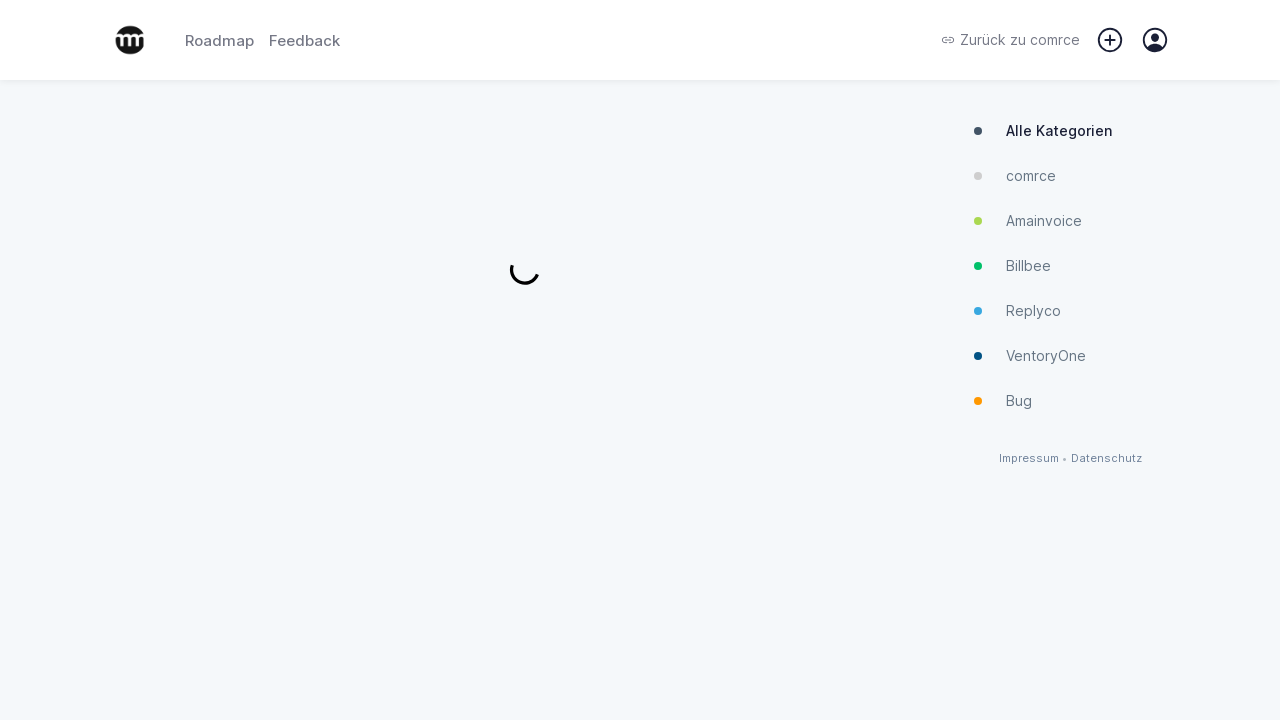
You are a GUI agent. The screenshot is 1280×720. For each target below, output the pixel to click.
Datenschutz (1106, 458)
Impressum (1029, 458)
